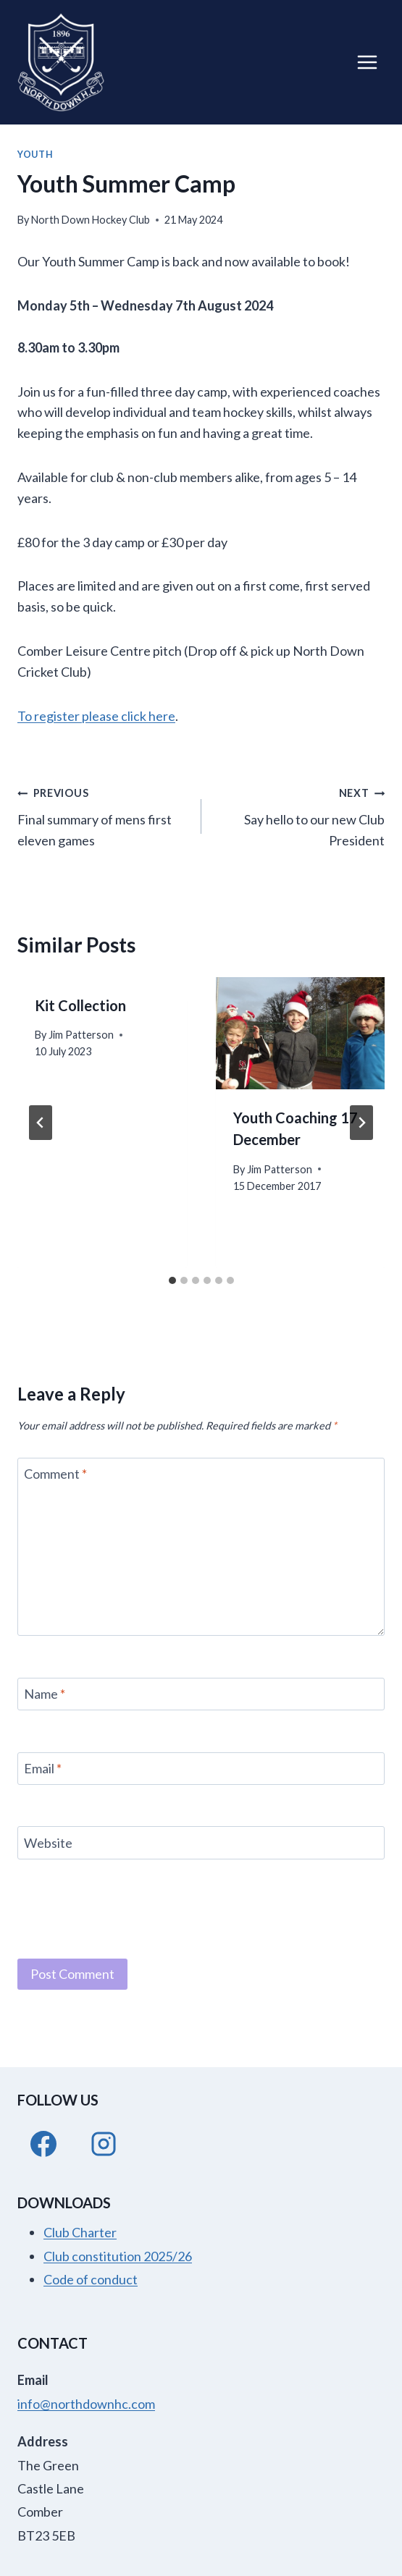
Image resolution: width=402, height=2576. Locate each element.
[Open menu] (367, 61)
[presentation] (300, 1033)
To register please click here (96, 716)
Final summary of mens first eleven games (102, 815)
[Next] (361, 1122)
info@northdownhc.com (86, 2404)
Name (44, 1694)
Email (43, 1768)
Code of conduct (90, 2279)
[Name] (201, 1694)
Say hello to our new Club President (299, 815)
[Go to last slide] (40, 1122)
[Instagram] (104, 2144)
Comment (55, 1474)
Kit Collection (80, 1005)
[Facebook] (43, 2144)
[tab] (172, 1280)
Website (48, 1843)
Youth (35, 154)
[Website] (201, 1842)
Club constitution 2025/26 (117, 2256)
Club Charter (80, 2232)
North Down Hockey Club (90, 220)
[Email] (201, 1768)
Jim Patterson (81, 1035)
